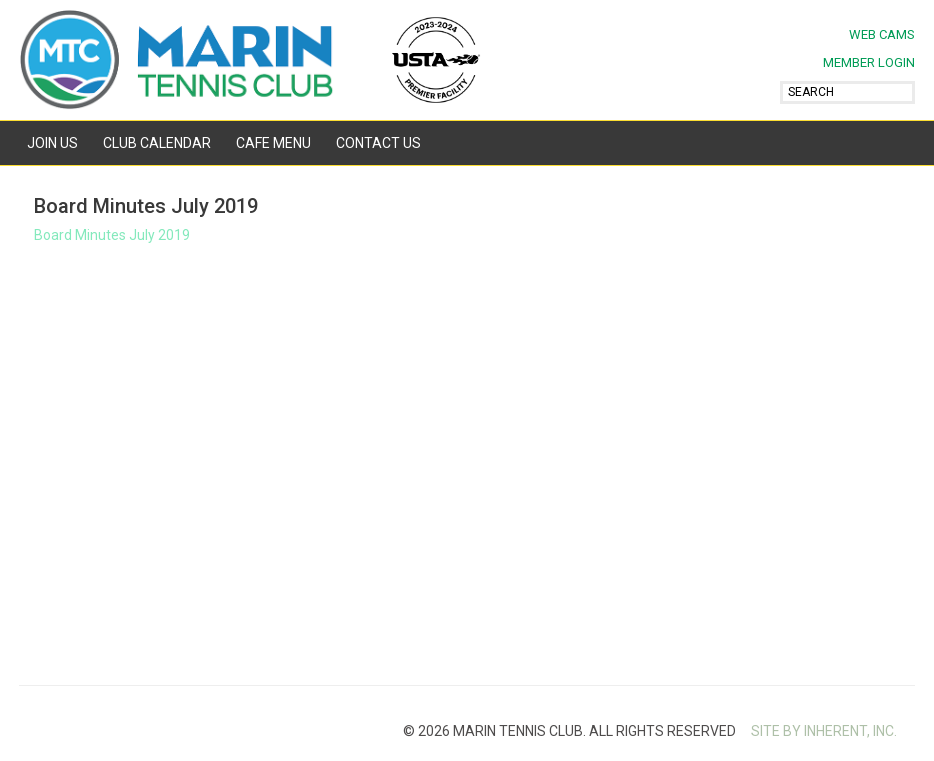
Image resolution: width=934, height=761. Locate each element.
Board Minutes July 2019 (112, 235)
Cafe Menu (273, 143)
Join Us (52, 143)
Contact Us (378, 143)
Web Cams (882, 34)
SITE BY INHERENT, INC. (824, 731)
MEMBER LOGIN (869, 62)
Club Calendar (157, 143)
